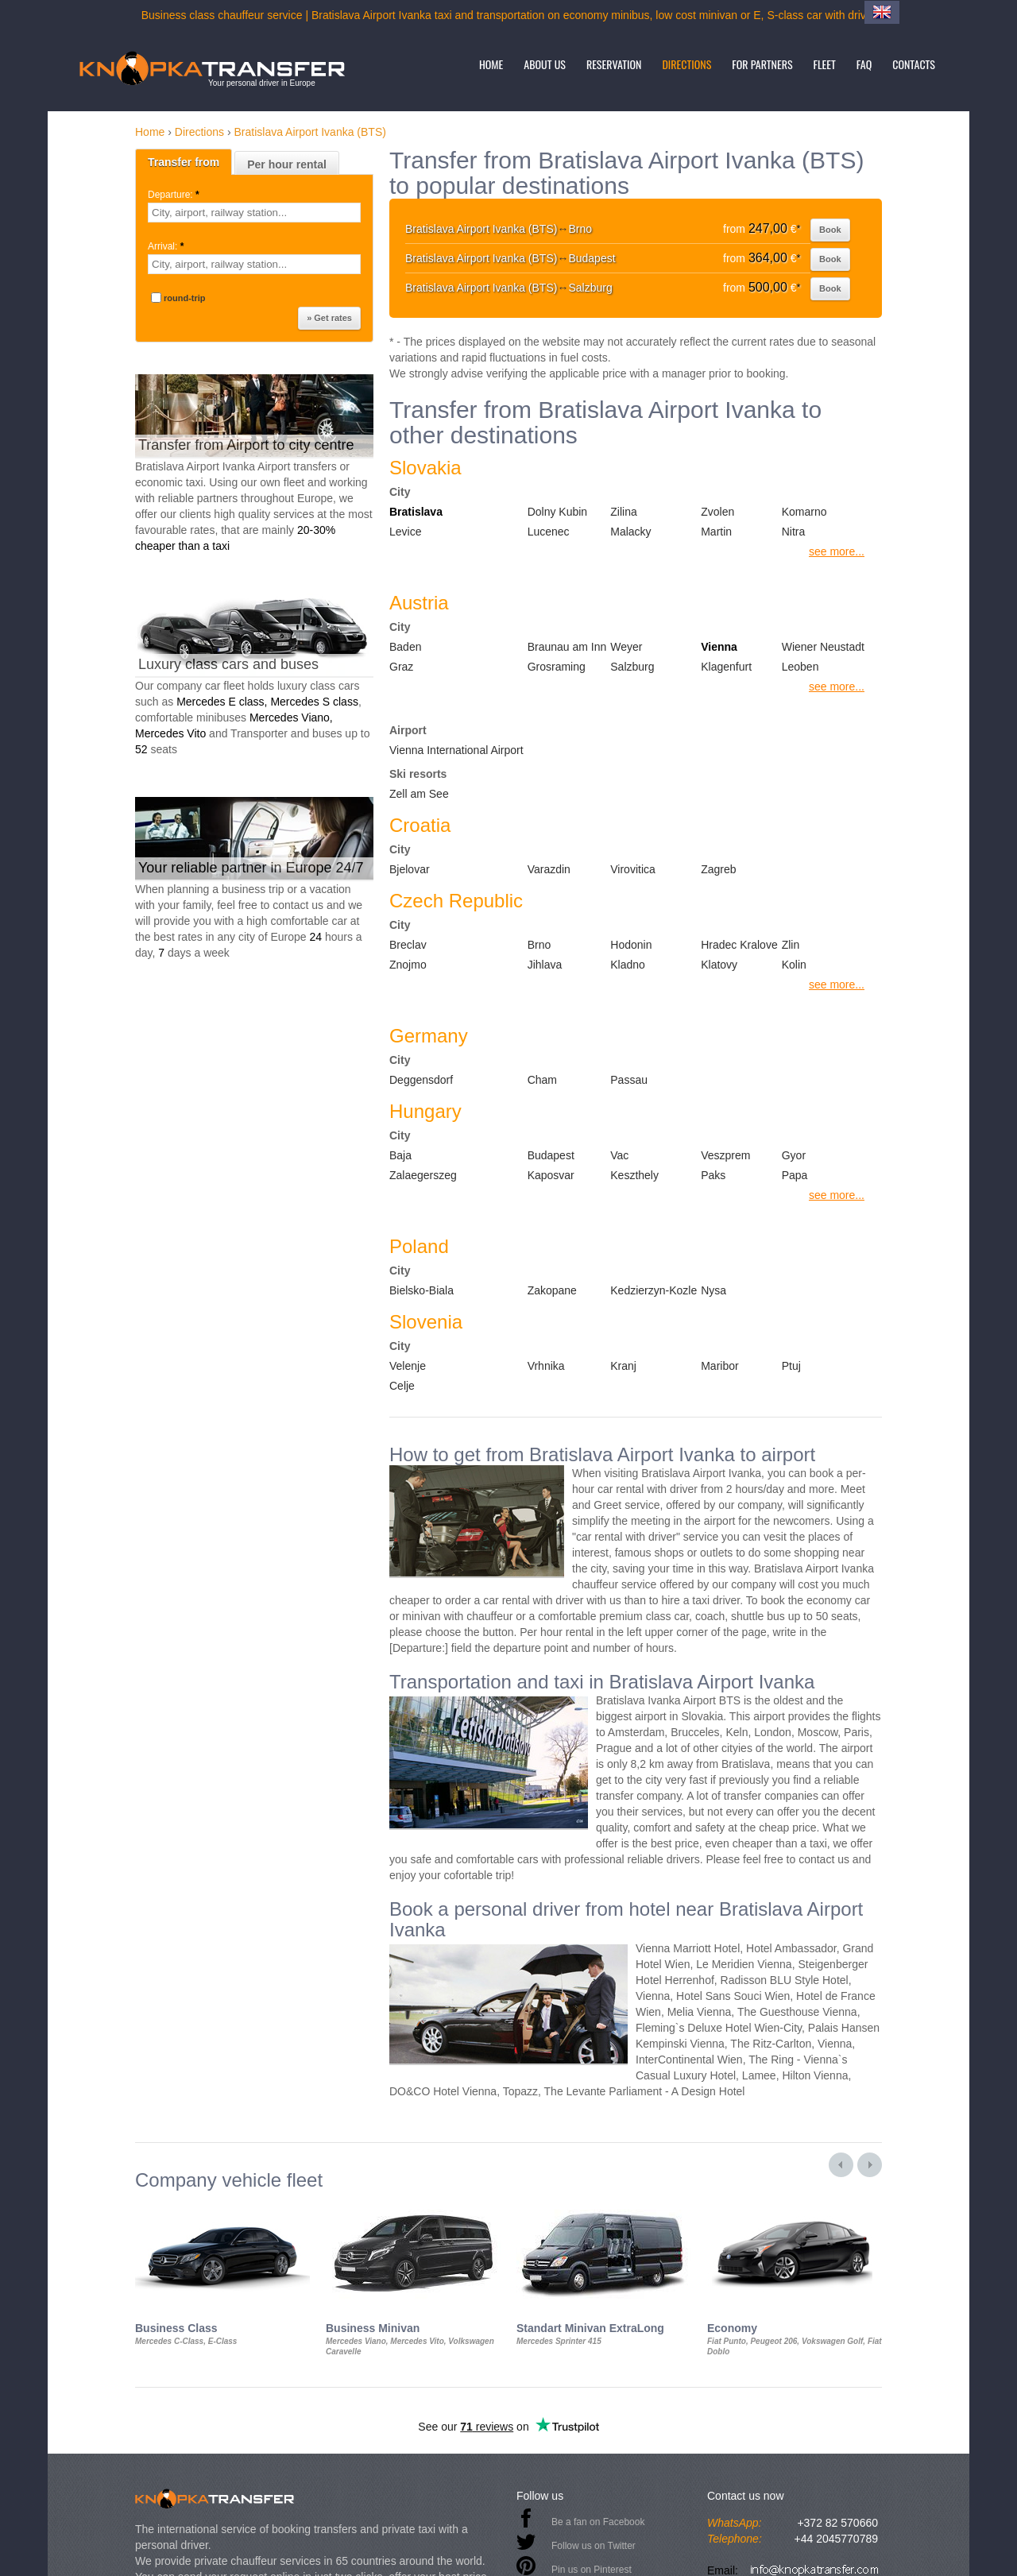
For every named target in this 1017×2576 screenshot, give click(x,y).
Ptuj (791, 1366)
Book (830, 229)
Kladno (627, 964)
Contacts (913, 64)
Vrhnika (546, 1366)
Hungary (425, 1111)
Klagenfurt (726, 666)
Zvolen (717, 511)
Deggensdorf (421, 1079)
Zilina (623, 511)
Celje (402, 1385)
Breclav (408, 944)
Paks (713, 1175)
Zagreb (718, 869)
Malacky (630, 531)
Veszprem (725, 1155)
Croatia (419, 825)
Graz (401, 666)
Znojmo (408, 964)
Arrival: (167, 246)
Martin (716, 531)
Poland (419, 1246)
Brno (539, 944)
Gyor (794, 1155)
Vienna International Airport (456, 750)
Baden (405, 646)
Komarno (804, 511)
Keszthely (634, 1175)
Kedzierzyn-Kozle (653, 1290)
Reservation (614, 64)
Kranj (623, 1366)
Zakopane (552, 1290)
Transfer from (183, 162)
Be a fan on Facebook (597, 2522)
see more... (836, 551)
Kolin (794, 964)
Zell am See (419, 793)
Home (491, 64)
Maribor (719, 1366)
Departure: (175, 194)
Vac (619, 1155)
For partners (762, 64)
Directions (686, 64)
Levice (405, 531)
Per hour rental (287, 164)
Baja (400, 1155)
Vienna (719, 646)
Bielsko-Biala (421, 1290)
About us (545, 64)
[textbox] (254, 212)
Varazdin (549, 869)
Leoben (800, 666)
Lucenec (549, 531)
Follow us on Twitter (593, 2545)
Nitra (794, 531)
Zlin (791, 944)
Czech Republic (456, 900)
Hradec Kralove (739, 944)
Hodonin (631, 944)
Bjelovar (409, 869)
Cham (542, 1079)
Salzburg (632, 666)
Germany (428, 1035)
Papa (795, 1175)
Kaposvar (551, 1175)
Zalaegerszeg (423, 1175)
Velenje (407, 1366)
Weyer (626, 646)
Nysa (713, 1290)
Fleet (825, 64)
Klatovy (719, 964)
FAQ (864, 64)
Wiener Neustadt (823, 646)
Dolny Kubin (558, 511)
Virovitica (632, 869)
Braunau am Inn (567, 646)
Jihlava (545, 964)
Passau (629, 1079)
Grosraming (557, 666)
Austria (419, 602)
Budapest (551, 1155)
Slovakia (425, 467)
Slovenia (425, 1321)
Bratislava (416, 511)
